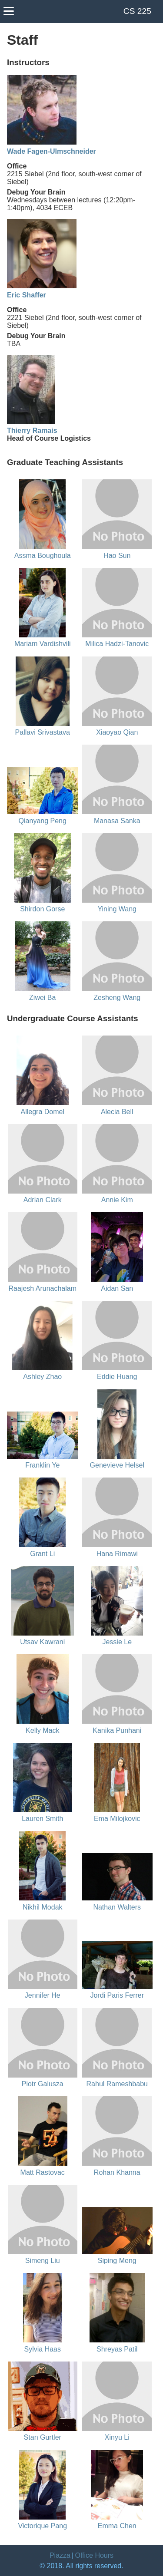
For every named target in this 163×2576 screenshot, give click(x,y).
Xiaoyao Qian (117, 732)
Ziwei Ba (42, 997)
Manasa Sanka (117, 821)
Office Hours (94, 2555)
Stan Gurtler (42, 2437)
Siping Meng (117, 2260)
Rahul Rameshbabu (117, 2084)
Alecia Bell (117, 1111)
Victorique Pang (42, 2526)
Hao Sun (116, 555)
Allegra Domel (42, 1111)
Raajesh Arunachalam (42, 1288)
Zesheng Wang (116, 997)
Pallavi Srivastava (42, 732)
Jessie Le (117, 1642)
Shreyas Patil (116, 2349)
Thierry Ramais (32, 430)
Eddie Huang (117, 1376)
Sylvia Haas (42, 2349)
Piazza (60, 2555)
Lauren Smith (42, 1818)
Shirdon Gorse (42, 909)
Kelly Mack (42, 1730)
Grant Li (42, 1553)
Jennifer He (42, 1995)
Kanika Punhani (117, 1730)
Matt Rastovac (42, 2172)
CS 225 (137, 11)
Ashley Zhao (42, 1376)
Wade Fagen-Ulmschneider (51, 151)
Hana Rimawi (117, 1553)
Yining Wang (116, 909)
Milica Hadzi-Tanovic (117, 643)
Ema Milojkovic (117, 1818)
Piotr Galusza (42, 2084)
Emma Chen (117, 2526)
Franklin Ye (42, 1465)
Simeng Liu (42, 2260)
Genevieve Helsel (117, 1465)
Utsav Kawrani (42, 1642)
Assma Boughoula (42, 555)
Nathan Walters (117, 1907)
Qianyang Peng (43, 821)
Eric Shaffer (26, 295)
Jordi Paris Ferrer (117, 1995)
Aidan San (117, 1288)
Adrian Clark (42, 1200)
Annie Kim (117, 1200)
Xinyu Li (117, 2437)
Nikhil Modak (43, 1907)
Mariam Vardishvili (42, 643)
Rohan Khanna (117, 2172)
